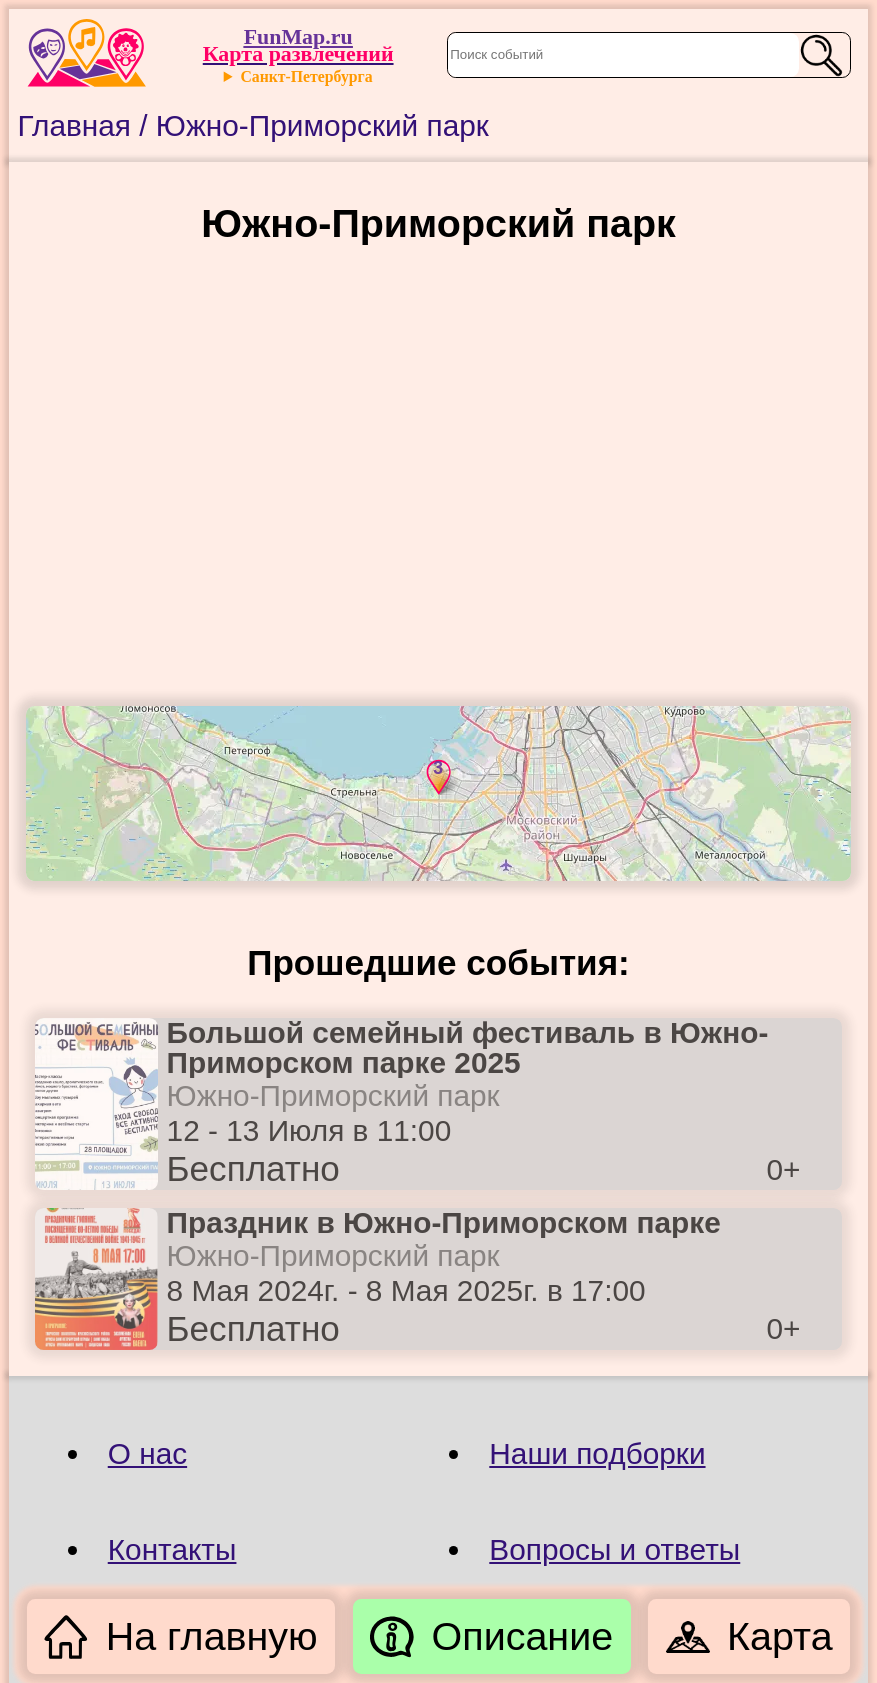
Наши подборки (597, 1453)
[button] (435, 776)
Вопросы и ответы (614, 1549)
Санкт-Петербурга (306, 76)
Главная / (87, 125)
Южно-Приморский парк (322, 125)
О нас (147, 1453)
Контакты (172, 1549)
